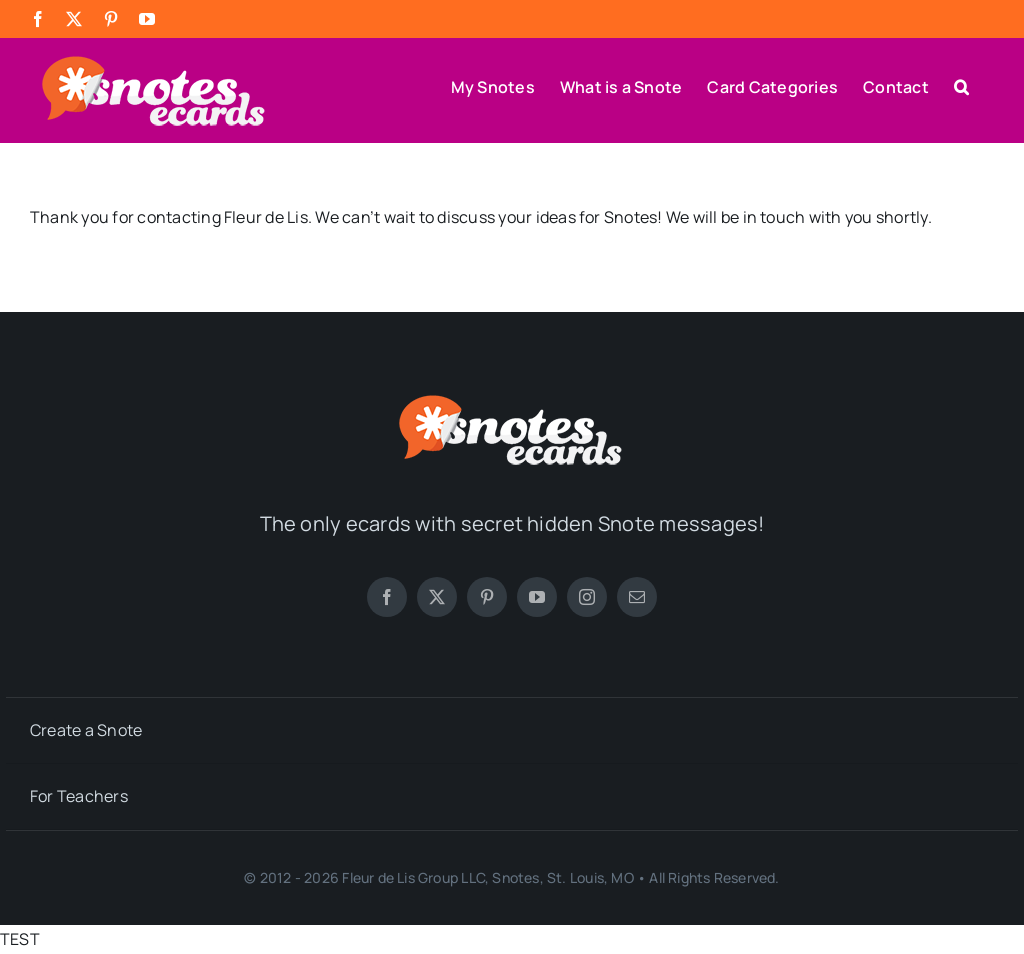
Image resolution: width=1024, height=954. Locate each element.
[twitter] (437, 597)
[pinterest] (487, 597)
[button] (961, 85)
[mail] (637, 597)
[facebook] (387, 597)
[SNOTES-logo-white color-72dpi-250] (512, 400)
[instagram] (587, 597)
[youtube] (537, 597)
